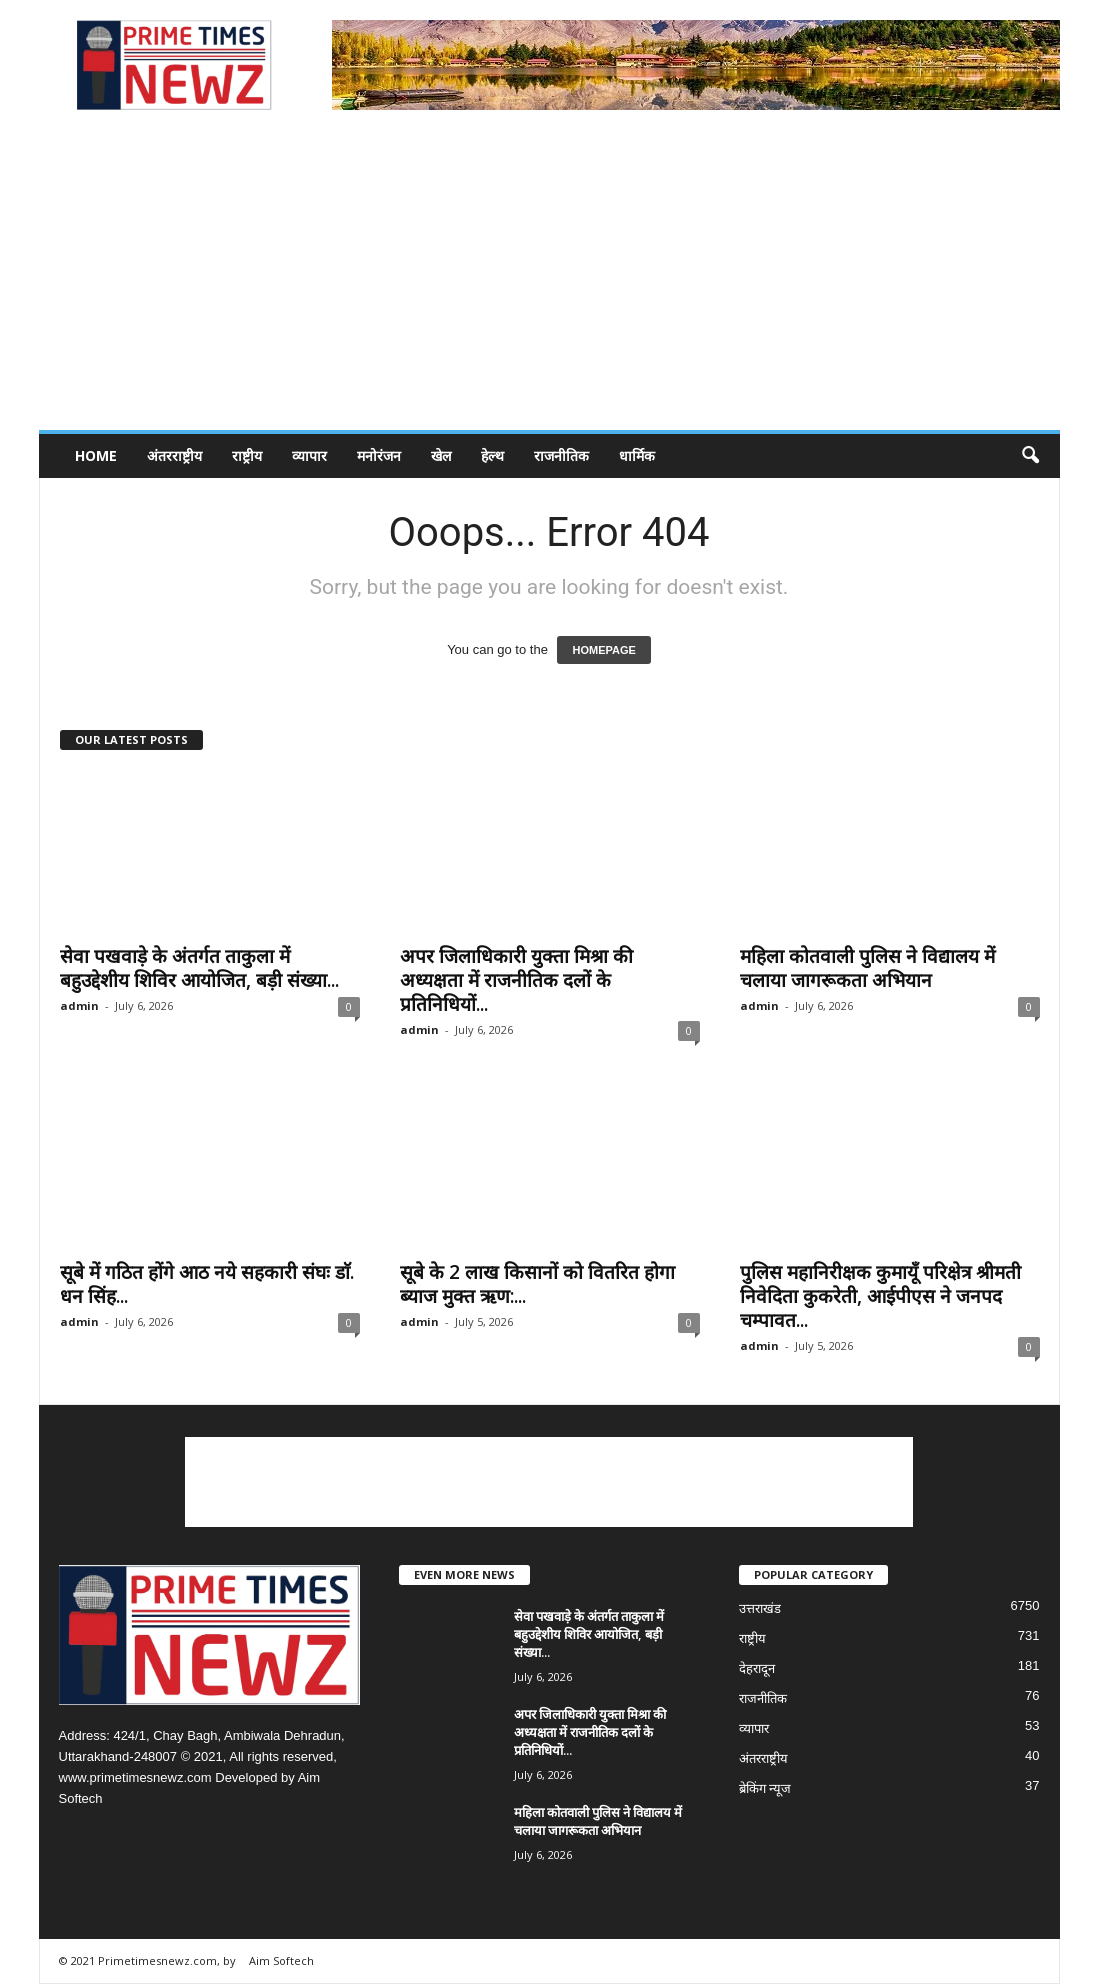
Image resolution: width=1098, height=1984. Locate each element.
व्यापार (309, 455)
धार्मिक (637, 455)
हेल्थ (492, 455)
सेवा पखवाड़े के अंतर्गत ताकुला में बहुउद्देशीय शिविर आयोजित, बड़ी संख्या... (199, 968)
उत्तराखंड (760, 1608)
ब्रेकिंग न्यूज (765, 1788)
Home (96, 455)
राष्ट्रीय (247, 455)
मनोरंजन (379, 455)
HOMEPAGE (603, 650)
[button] (1030, 456)
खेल (441, 455)
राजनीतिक (561, 455)
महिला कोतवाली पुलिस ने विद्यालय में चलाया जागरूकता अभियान (867, 968)
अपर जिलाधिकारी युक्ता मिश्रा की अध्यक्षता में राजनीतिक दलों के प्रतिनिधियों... (516, 980)
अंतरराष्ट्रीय (174, 455)
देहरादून (757, 1668)
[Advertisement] (549, 280)
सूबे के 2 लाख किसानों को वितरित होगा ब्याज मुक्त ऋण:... (537, 1284)
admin (79, 1005)
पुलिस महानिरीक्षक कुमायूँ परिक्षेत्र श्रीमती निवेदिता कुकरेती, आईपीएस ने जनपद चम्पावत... (880, 1296)
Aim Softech (281, 1960)
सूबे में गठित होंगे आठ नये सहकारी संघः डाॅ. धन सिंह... (207, 1284)
